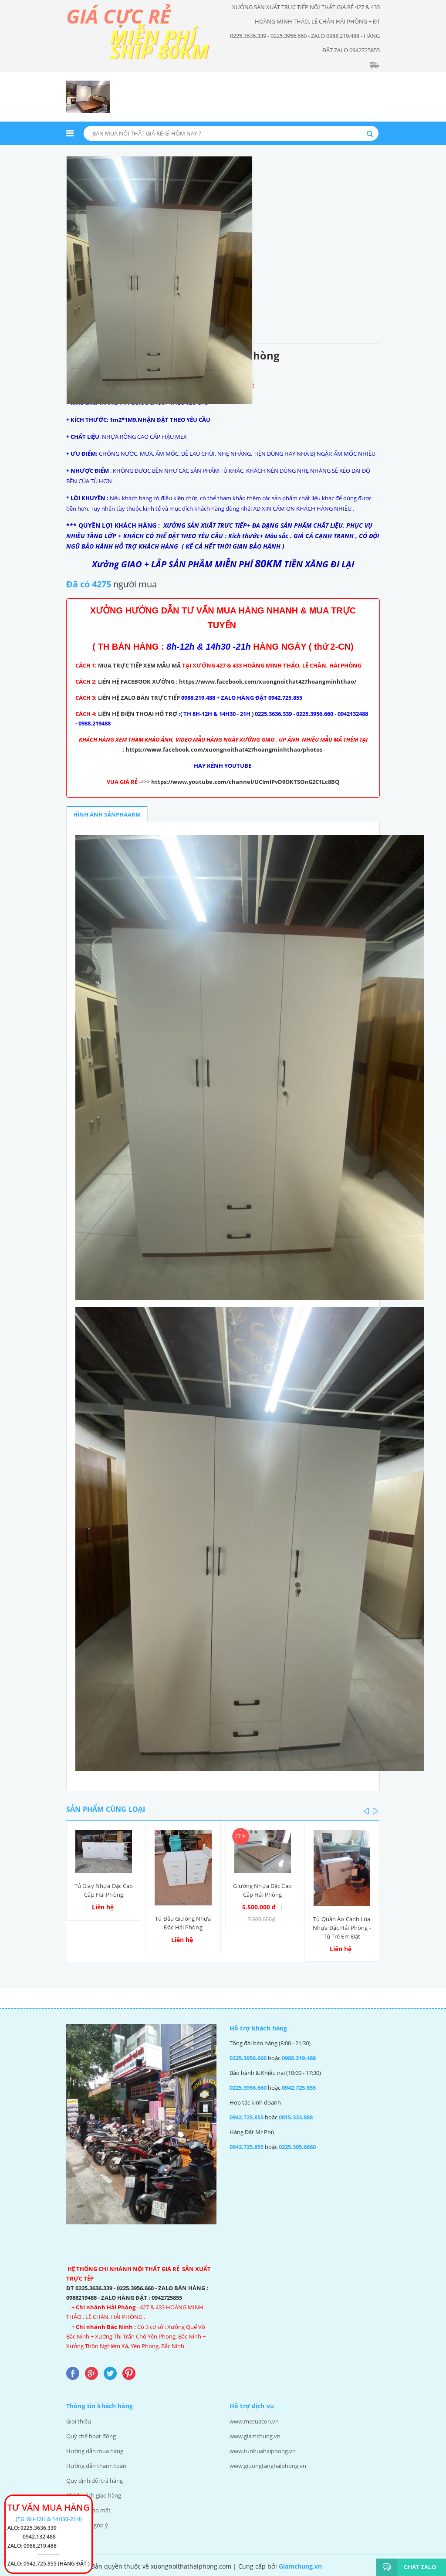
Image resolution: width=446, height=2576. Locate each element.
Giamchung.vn (300, 2566)
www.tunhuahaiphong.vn (263, 2451)
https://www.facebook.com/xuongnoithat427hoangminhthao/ (268, 681)
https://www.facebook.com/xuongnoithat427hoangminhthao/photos (223, 749)
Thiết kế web (343, 2566)
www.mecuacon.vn (254, 2421)
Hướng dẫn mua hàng (94, 2451)
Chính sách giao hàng (93, 2495)
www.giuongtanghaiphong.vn (268, 2466)
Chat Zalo (416, 2567)
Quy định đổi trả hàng (94, 2480)
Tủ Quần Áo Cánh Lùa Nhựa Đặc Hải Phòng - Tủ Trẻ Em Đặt (342, 1927)
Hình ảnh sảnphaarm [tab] (107, 814)
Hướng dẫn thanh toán (96, 2466)
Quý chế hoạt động (91, 2436)
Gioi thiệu (78, 2421)
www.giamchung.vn (255, 2436)
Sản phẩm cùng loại (105, 1809)
